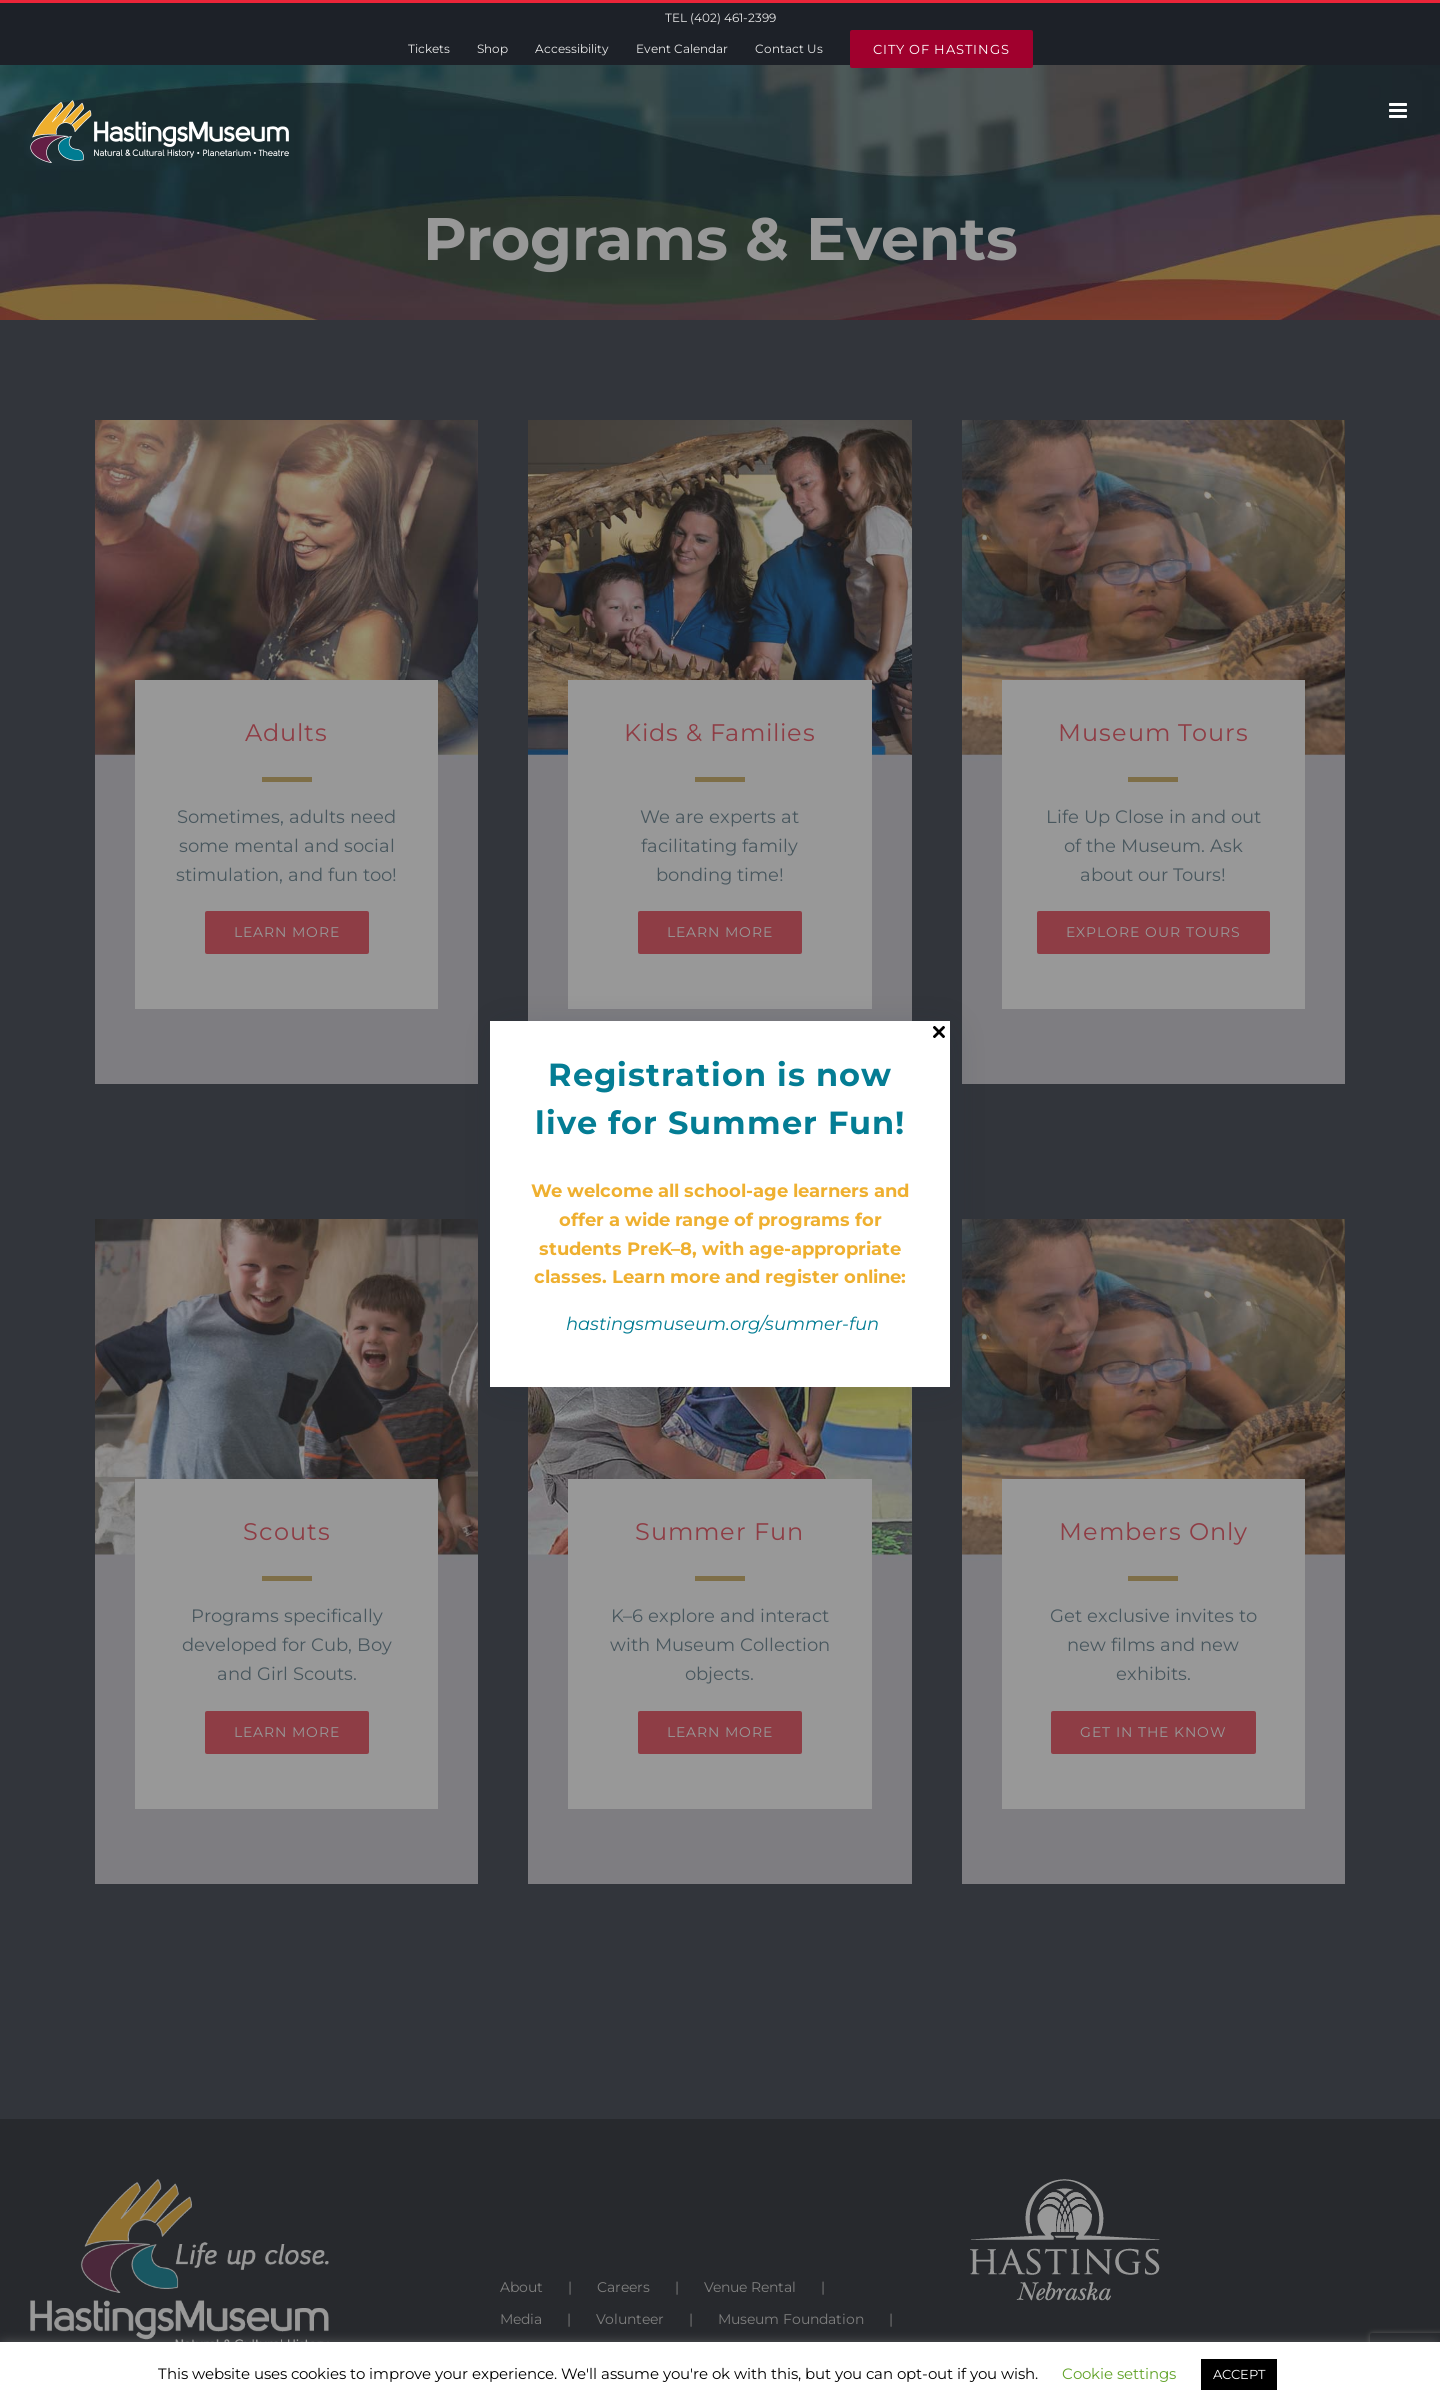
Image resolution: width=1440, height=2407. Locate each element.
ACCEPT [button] (1239, 2374)
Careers (623, 2287)
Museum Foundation (791, 2319)
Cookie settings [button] (1119, 2373)
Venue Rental (750, 2287)
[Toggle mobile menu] (1399, 110)
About (521, 2287)
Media (521, 2319)
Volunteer (630, 2319)
